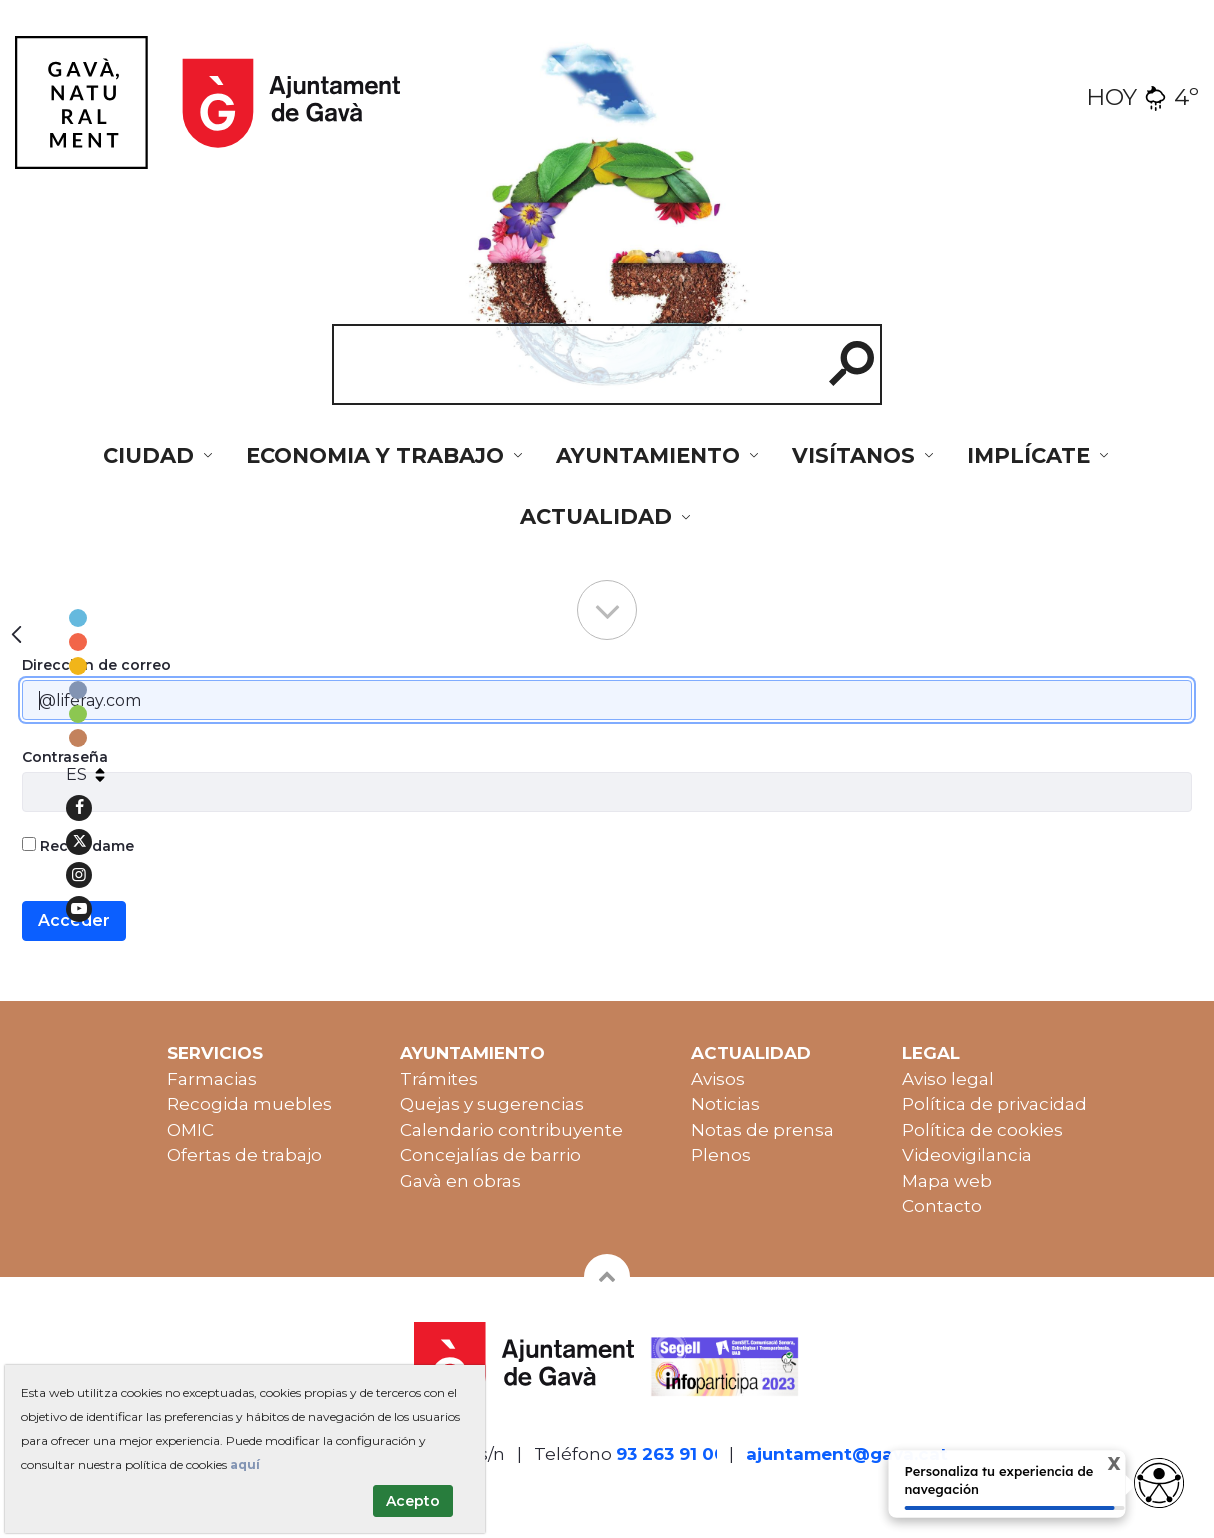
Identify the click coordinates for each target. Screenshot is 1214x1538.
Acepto (413, 1501)
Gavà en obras (460, 1181)
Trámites (439, 1079)
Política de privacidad (994, 1104)
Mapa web (947, 1181)
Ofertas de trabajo (244, 1155)
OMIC (190, 1130)
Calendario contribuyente (511, 1130)
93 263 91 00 (671, 1454)
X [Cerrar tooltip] (1097, 1466)
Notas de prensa (762, 1130)
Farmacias (212, 1079)
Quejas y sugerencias (492, 1104)
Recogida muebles (249, 1104)
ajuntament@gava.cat (847, 1454)
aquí (245, 1464)
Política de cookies (982, 1130)
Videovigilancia (967, 1155)
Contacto (942, 1206)
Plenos (721, 1155)
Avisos (718, 1079)
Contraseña (65, 757)
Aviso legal (948, 1079)
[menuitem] (159, 456)
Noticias (725, 1104)
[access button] (1159, 1483)
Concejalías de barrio (490, 1155)
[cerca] (569, 364)
